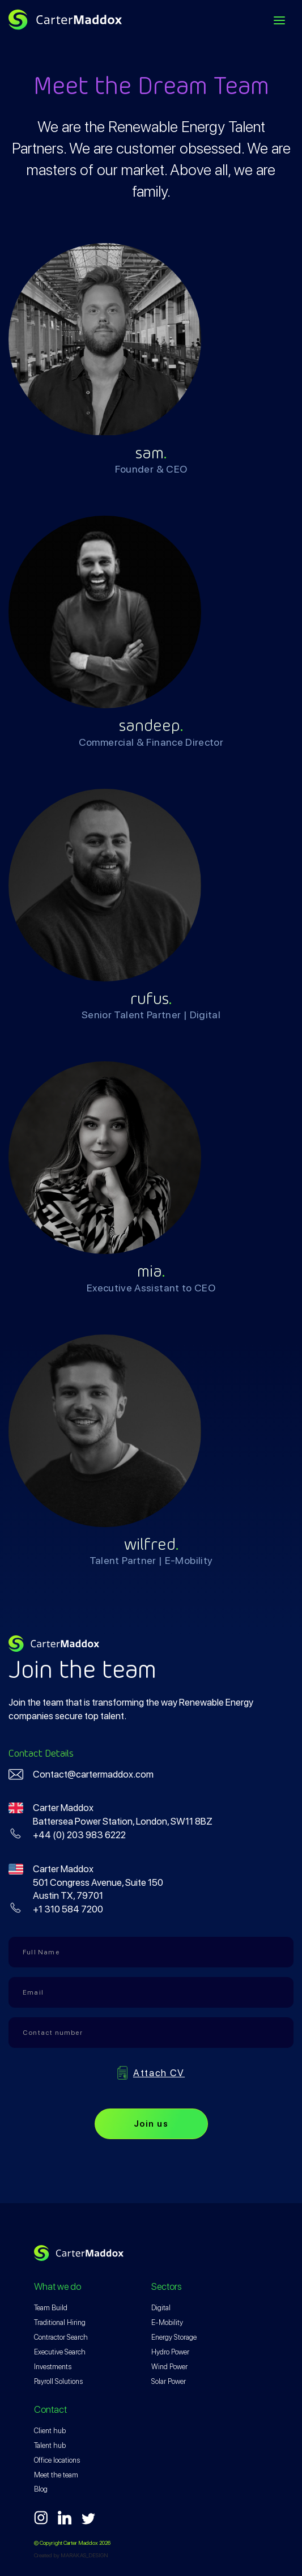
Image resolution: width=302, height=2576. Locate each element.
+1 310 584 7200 (68, 1909)
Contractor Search (61, 2337)
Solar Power (168, 2381)
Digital (161, 2307)
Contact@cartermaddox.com (93, 1774)
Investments (52, 2366)
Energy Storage (174, 2337)
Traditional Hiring (60, 2322)
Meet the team (56, 2475)
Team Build (50, 2307)
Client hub (50, 2430)
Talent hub (50, 2445)
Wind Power (169, 2366)
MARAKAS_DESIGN (84, 2555)
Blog (41, 2489)
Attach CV (159, 2072)
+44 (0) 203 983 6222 (79, 1834)
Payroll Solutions (58, 2381)
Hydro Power (170, 2352)
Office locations (57, 2460)
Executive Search (60, 2352)
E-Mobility (167, 2322)
